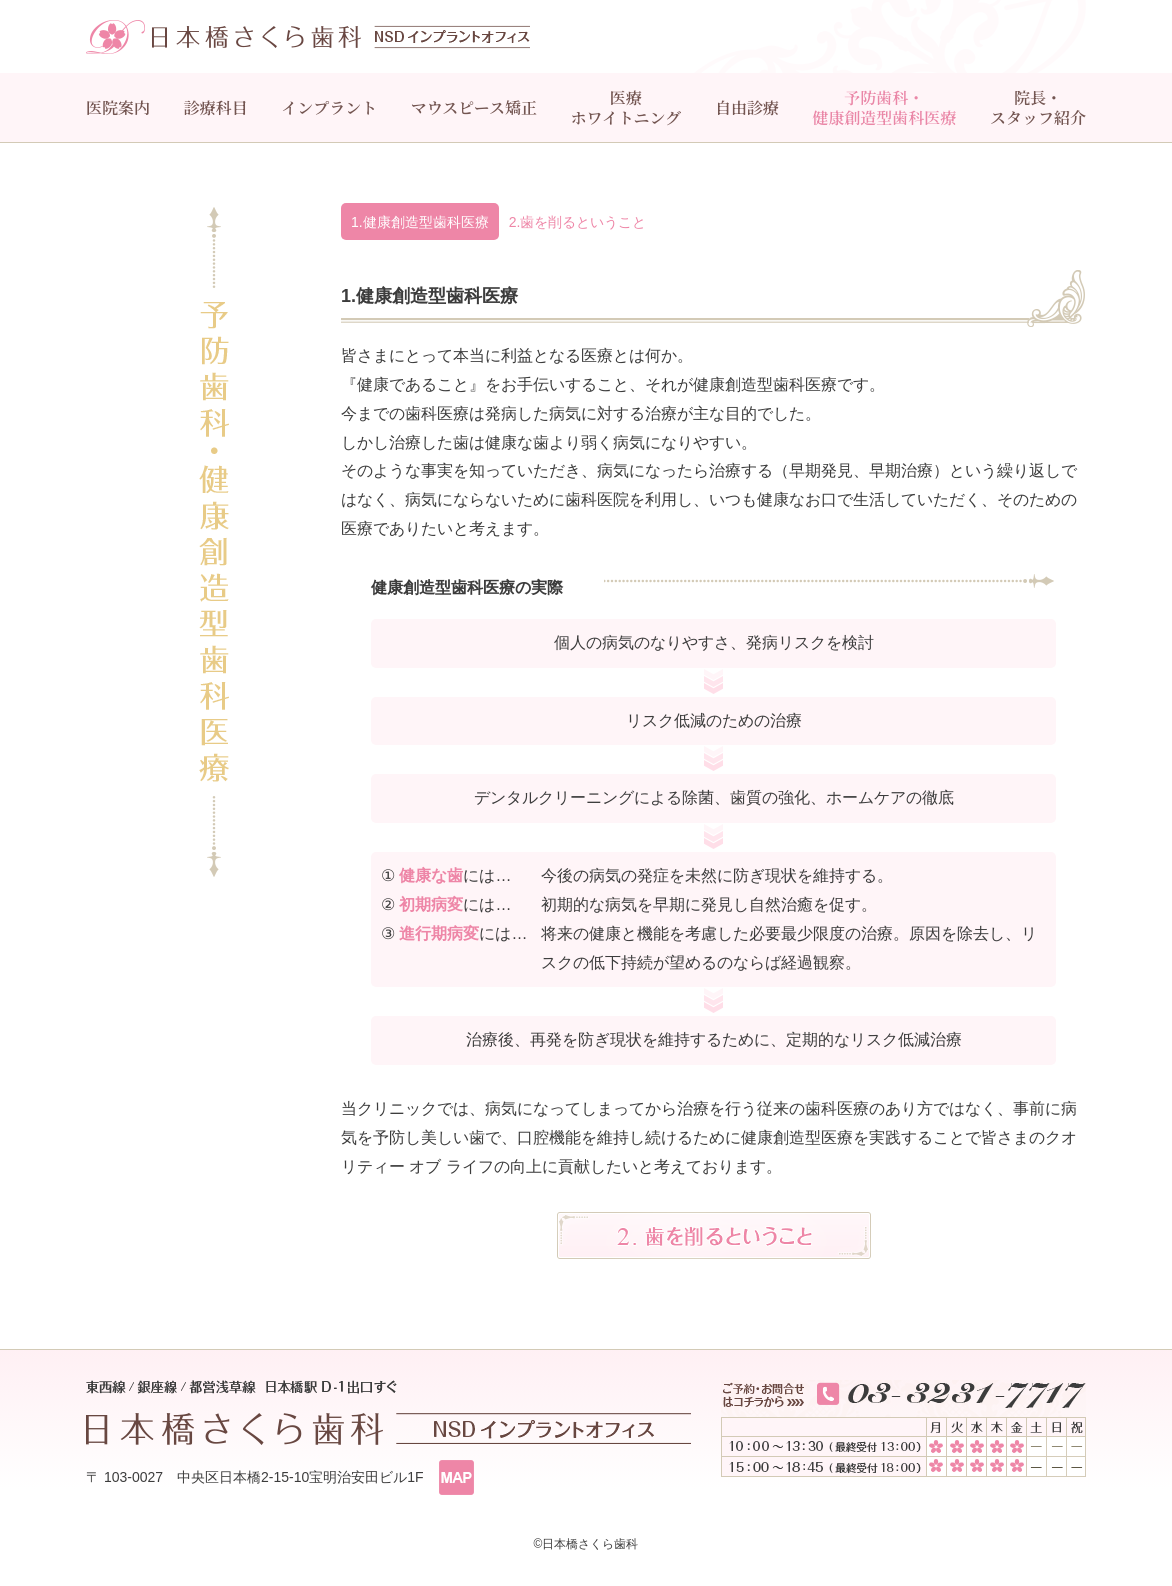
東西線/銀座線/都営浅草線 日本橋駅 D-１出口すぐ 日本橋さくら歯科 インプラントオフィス (388, 1412)
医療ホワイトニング (626, 107)
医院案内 (118, 107)
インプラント (329, 107)
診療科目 (216, 107)
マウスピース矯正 (474, 107)
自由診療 (747, 107)
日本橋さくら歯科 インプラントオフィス (308, 37)
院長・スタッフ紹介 (1038, 107)
